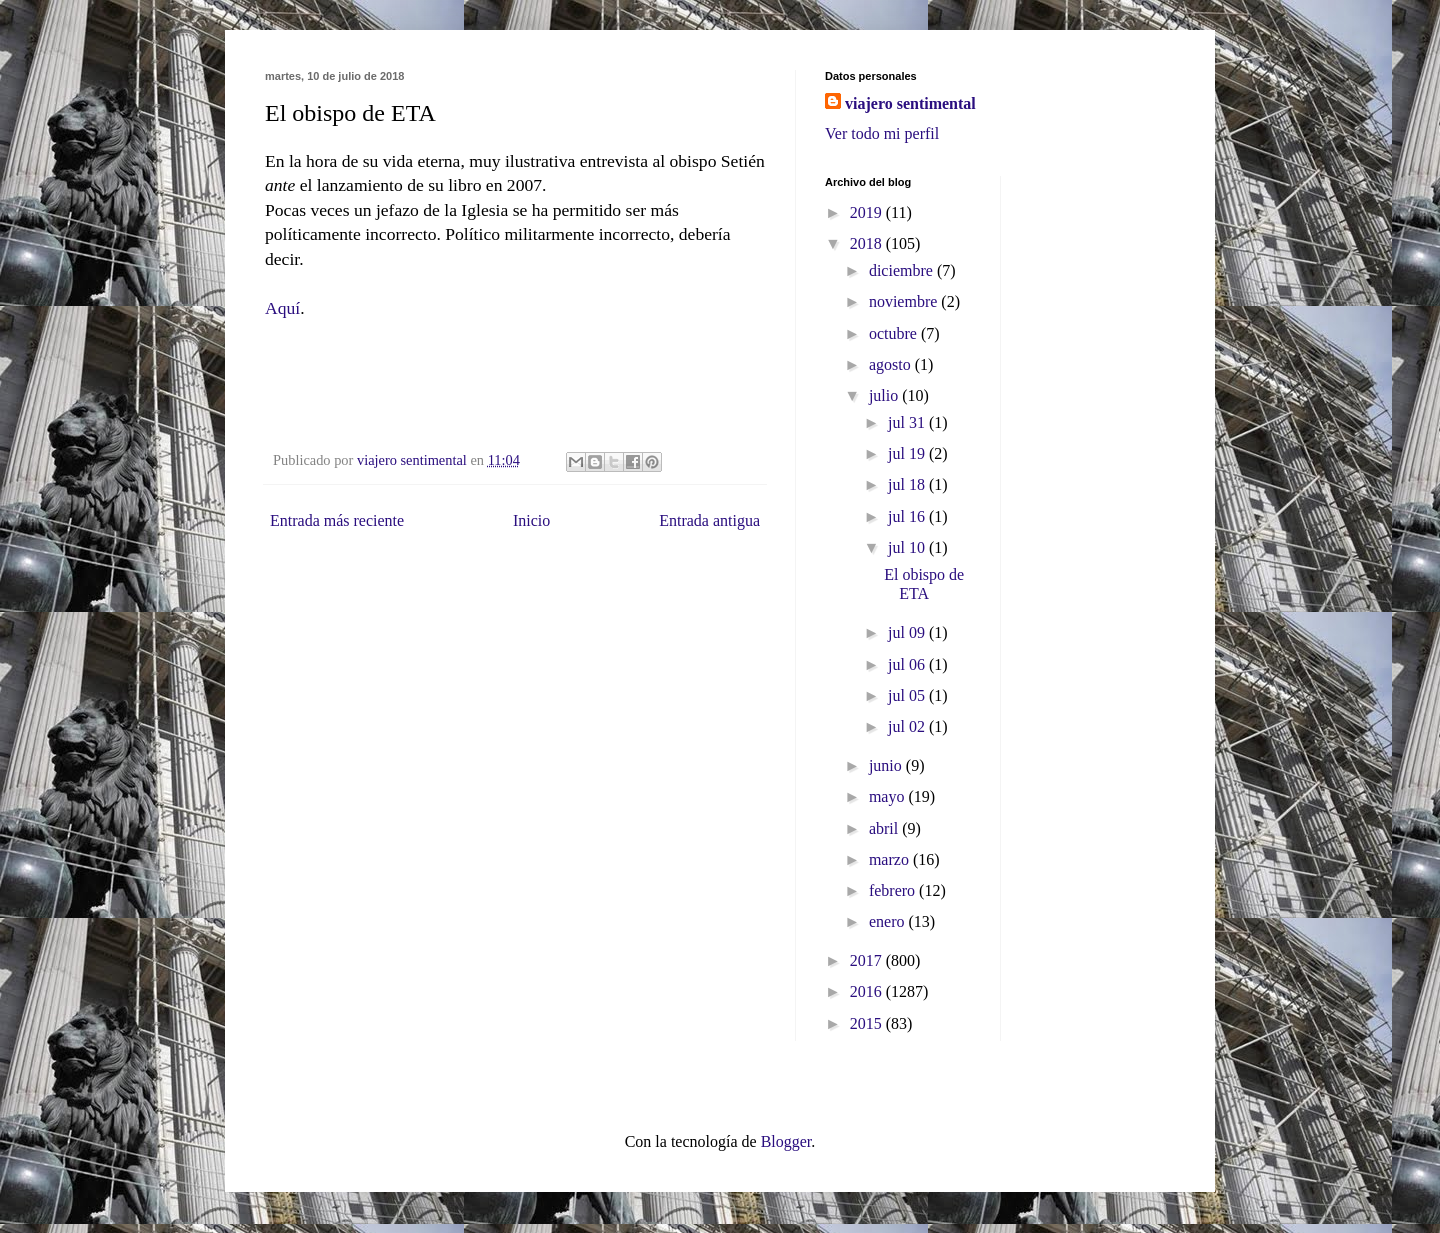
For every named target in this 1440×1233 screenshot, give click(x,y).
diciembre (903, 270)
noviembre (905, 301)
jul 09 (908, 632)
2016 (868, 991)
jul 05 (908, 695)
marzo (891, 859)
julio (885, 395)
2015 (868, 1023)
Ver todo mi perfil (882, 133)
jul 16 (908, 516)
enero (889, 921)
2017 (868, 960)
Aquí (282, 308)
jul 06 (908, 664)
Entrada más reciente (337, 520)
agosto (892, 364)
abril (885, 828)
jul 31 (908, 422)
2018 (868, 243)
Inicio (531, 520)
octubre (895, 333)
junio (887, 765)
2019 (868, 212)
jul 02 (908, 726)
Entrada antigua (709, 520)
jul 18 (908, 484)
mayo (889, 796)
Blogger (786, 1141)
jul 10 (908, 547)
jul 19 (908, 453)
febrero (894, 890)
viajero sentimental (910, 103)
